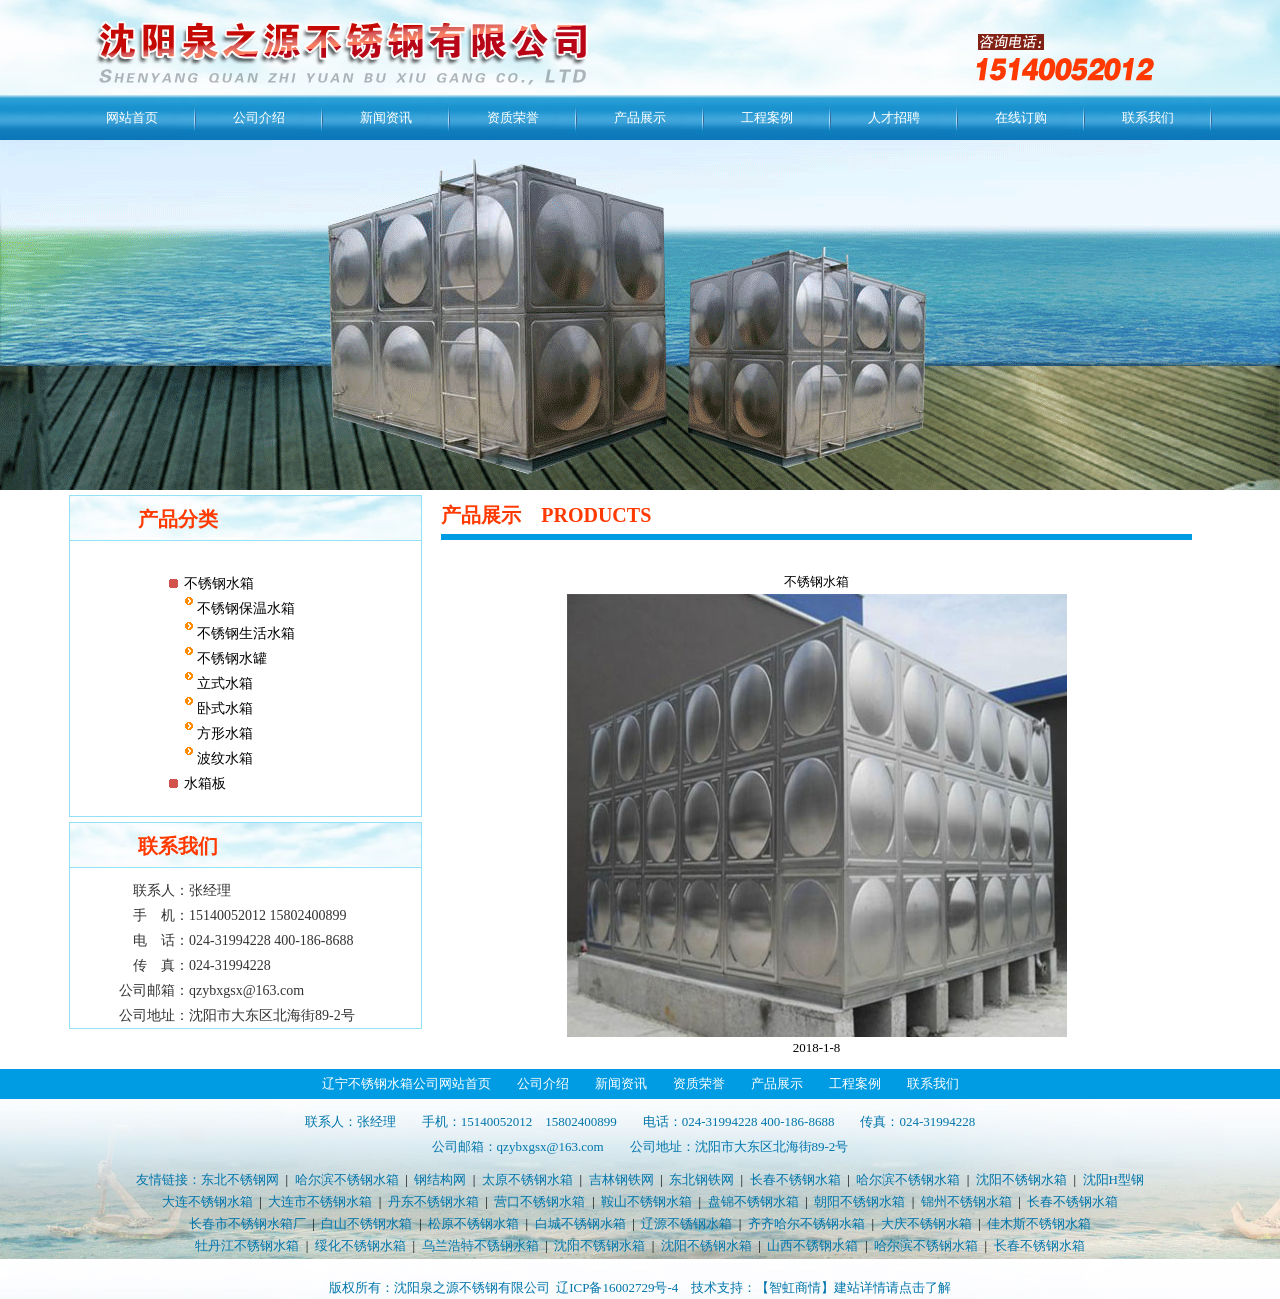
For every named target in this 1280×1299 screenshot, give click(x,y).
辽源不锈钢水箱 (686, 1223)
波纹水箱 (224, 758)
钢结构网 (440, 1179)
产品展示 (640, 117)
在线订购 (1021, 117)
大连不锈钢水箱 (207, 1201)
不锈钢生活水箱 (245, 633)
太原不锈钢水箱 (527, 1179)
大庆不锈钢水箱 (926, 1223)
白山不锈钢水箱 (366, 1223)
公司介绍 (259, 117)
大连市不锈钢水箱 (320, 1201)
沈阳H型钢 (1113, 1179)
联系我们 (1148, 117)
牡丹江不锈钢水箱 (247, 1245)
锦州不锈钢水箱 (966, 1201)
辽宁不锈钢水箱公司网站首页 (406, 1083)
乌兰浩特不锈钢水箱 (480, 1245)
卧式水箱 (224, 708)
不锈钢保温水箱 (245, 608)
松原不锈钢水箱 (473, 1223)
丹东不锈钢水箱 (433, 1201)
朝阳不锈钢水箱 (859, 1201)
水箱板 (205, 783)
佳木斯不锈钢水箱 (1039, 1223)
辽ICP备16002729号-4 (617, 1287)
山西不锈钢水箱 (812, 1245)
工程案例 (767, 117)
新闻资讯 (386, 117)
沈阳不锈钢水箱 (1021, 1179)
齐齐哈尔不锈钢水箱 (806, 1223)
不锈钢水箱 (219, 583)
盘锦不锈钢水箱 (753, 1201)
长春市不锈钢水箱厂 (247, 1223)
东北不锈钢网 (240, 1179)
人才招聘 (894, 117)
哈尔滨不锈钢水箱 (347, 1179)
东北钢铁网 (701, 1179)
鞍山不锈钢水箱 (646, 1201)
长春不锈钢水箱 (795, 1179)
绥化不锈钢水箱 (360, 1245)
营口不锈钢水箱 (539, 1201)
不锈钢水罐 (231, 658)
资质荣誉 (513, 117)
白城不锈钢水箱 (580, 1223)
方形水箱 (224, 733)
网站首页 (132, 117)
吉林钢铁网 (621, 1179)
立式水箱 (224, 683)
